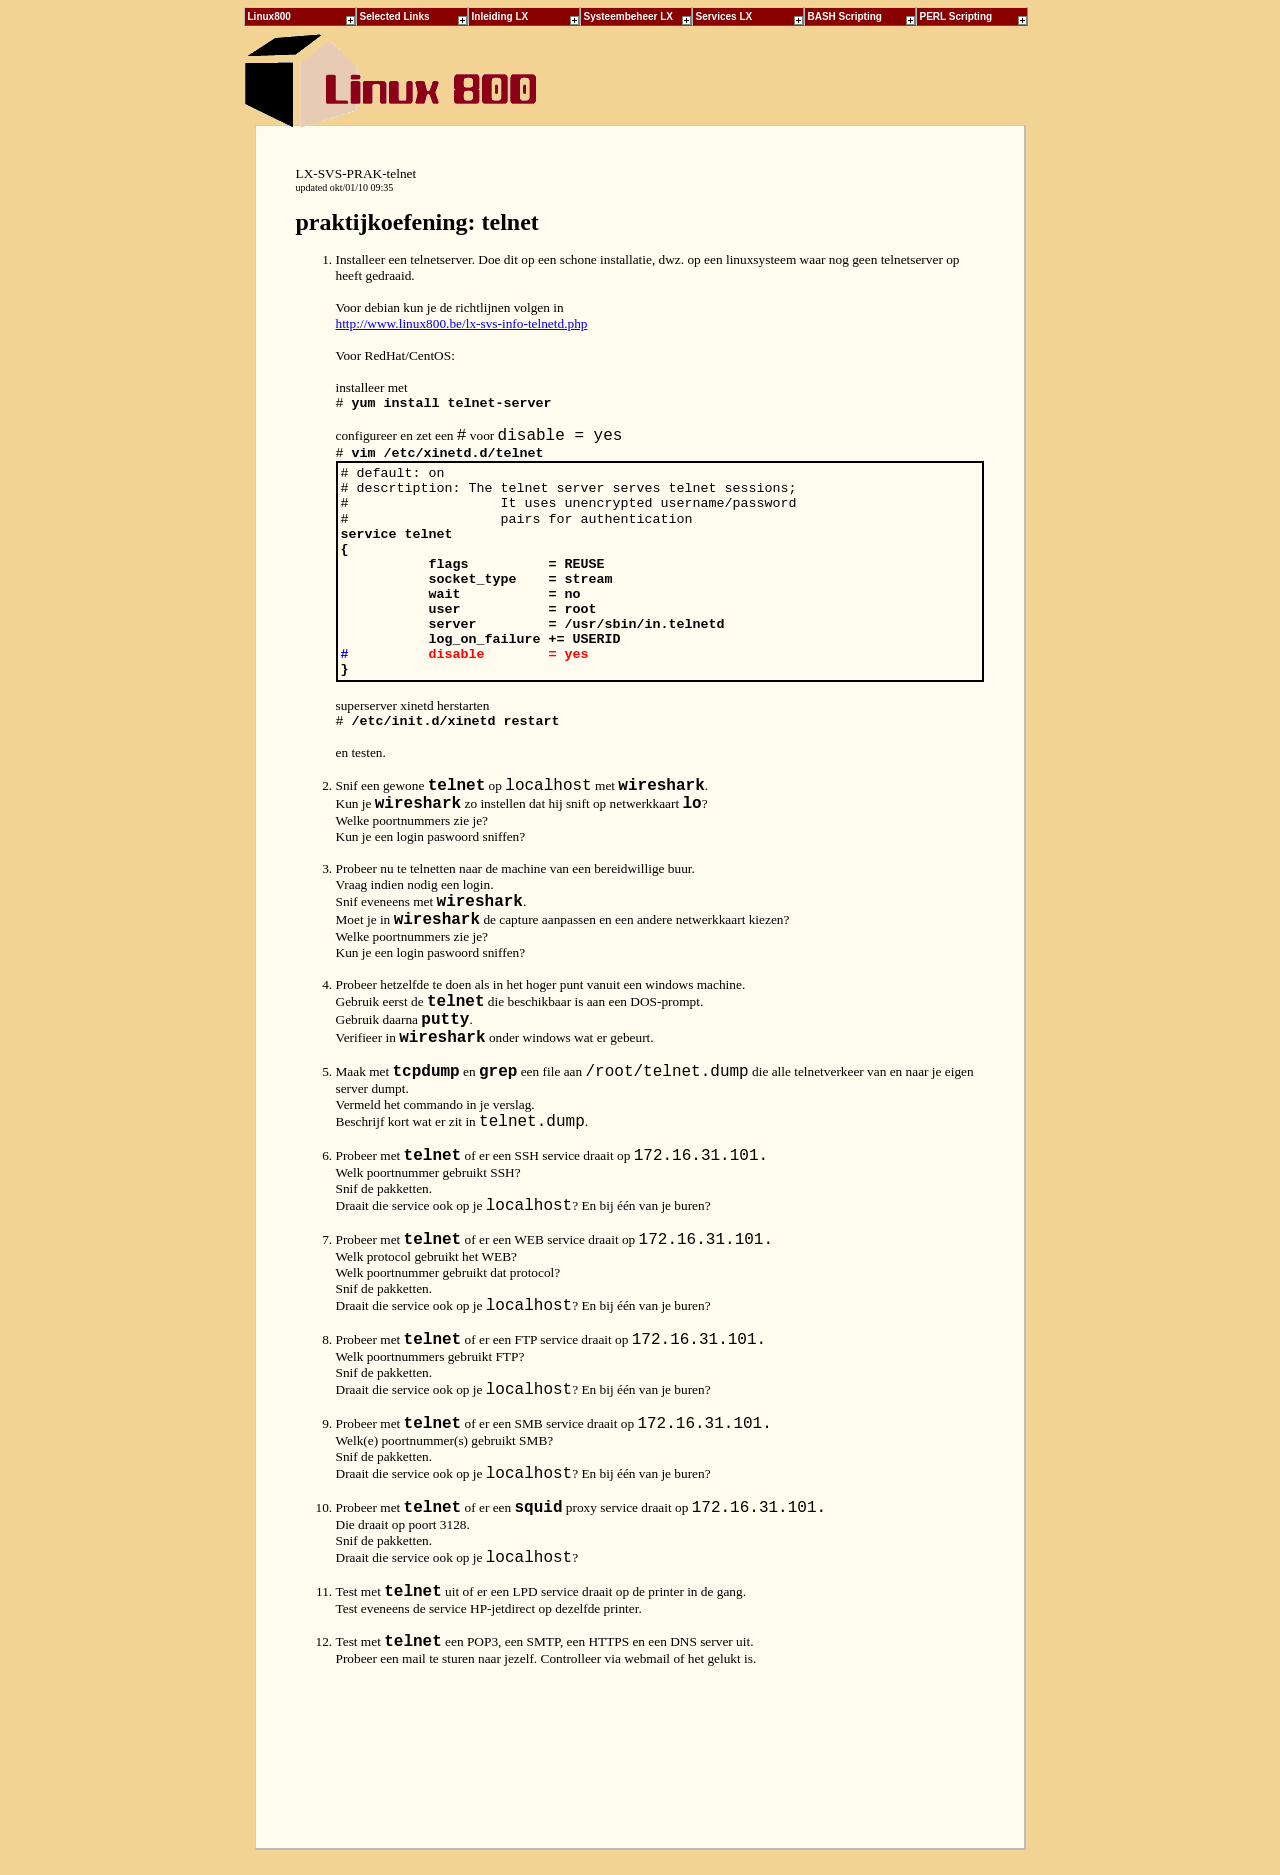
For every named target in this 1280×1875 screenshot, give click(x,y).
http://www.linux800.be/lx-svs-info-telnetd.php (462, 323)
